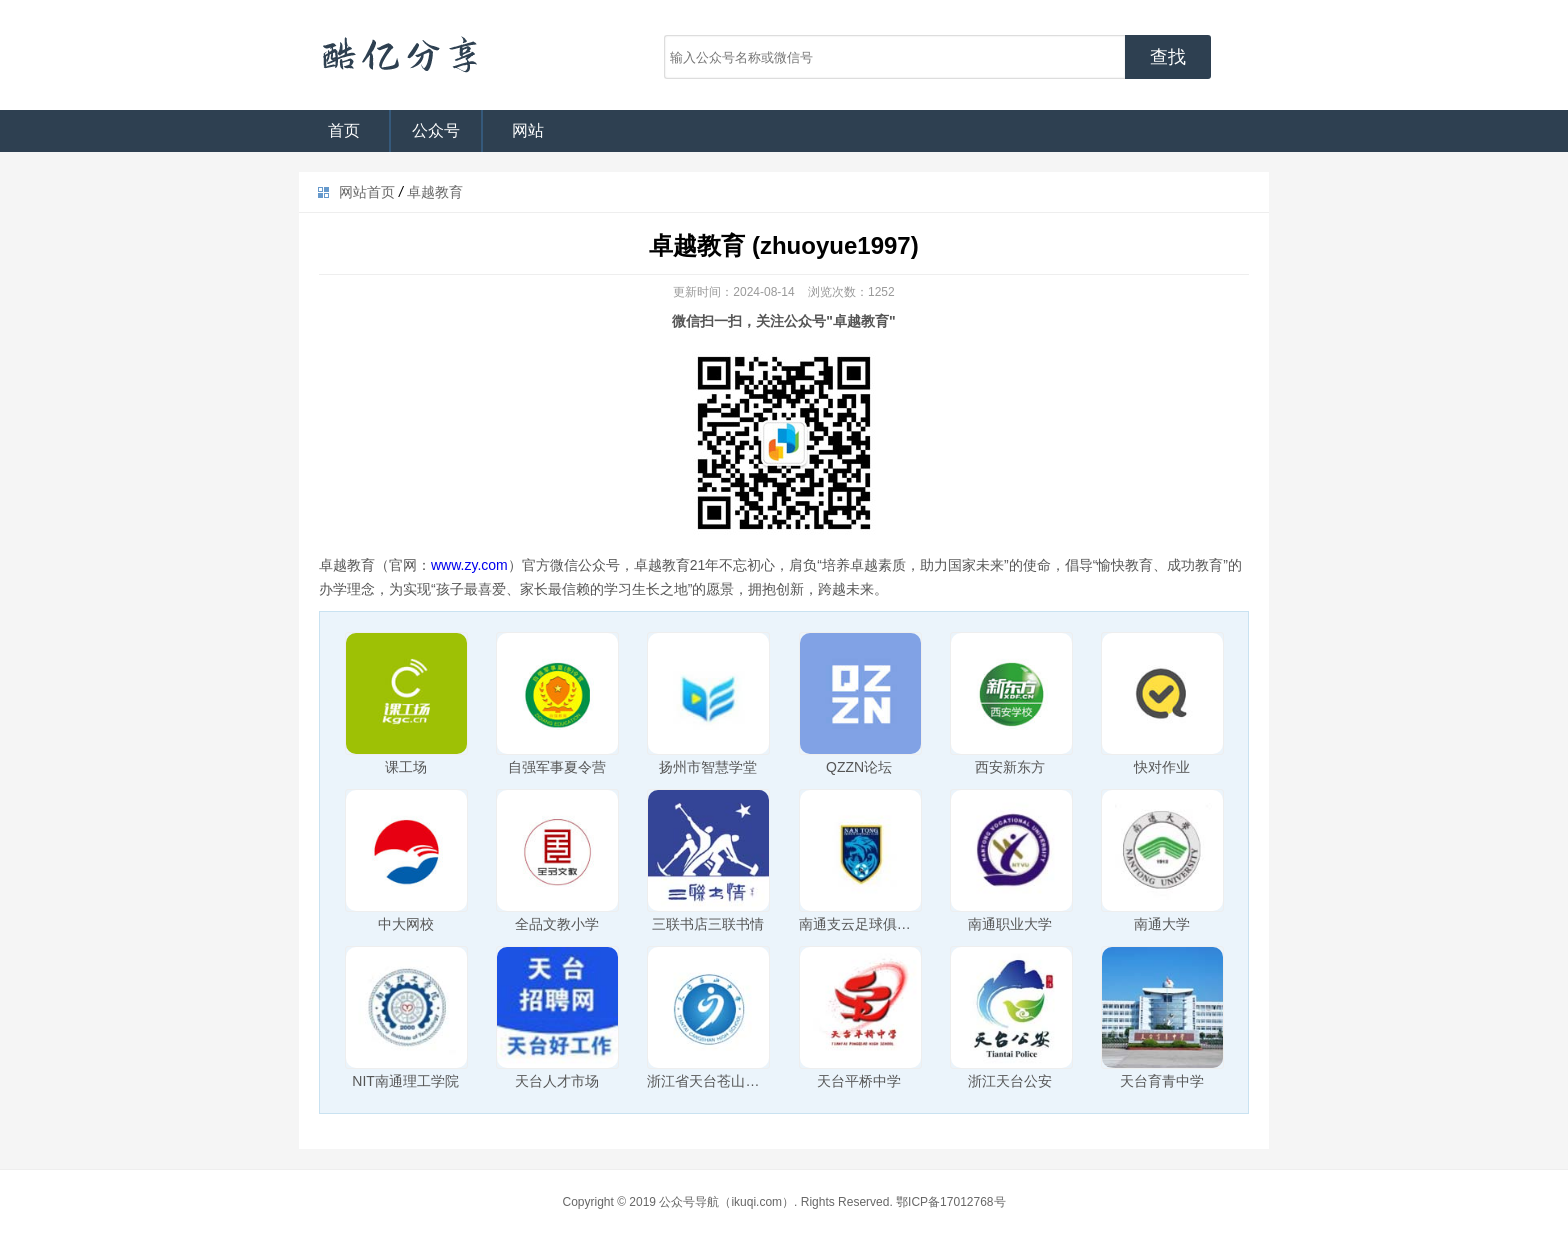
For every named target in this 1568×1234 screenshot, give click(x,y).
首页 (344, 130)
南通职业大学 (1010, 924)
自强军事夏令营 (557, 767)
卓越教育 (435, 192)
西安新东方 (1010, 767)
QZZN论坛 (859, 767)
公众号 (436, 130)
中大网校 (406, 924)
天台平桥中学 (859, 1081)
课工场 (406, 767)
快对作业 (1162, 767)
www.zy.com (469, 565)
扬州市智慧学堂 (708, 767)
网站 (528, 130)
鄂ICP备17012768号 (950, 1202)
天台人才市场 (557, 1081)
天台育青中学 (1162, 1081)
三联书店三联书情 (708, 924)
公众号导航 (399, 55)
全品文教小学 (557, 924)
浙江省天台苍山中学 (710, 1081)
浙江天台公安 (1010, 1081)
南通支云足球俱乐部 (862, 924)
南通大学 (1162, 924)
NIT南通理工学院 (405, 1081)
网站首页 (367, 192)
